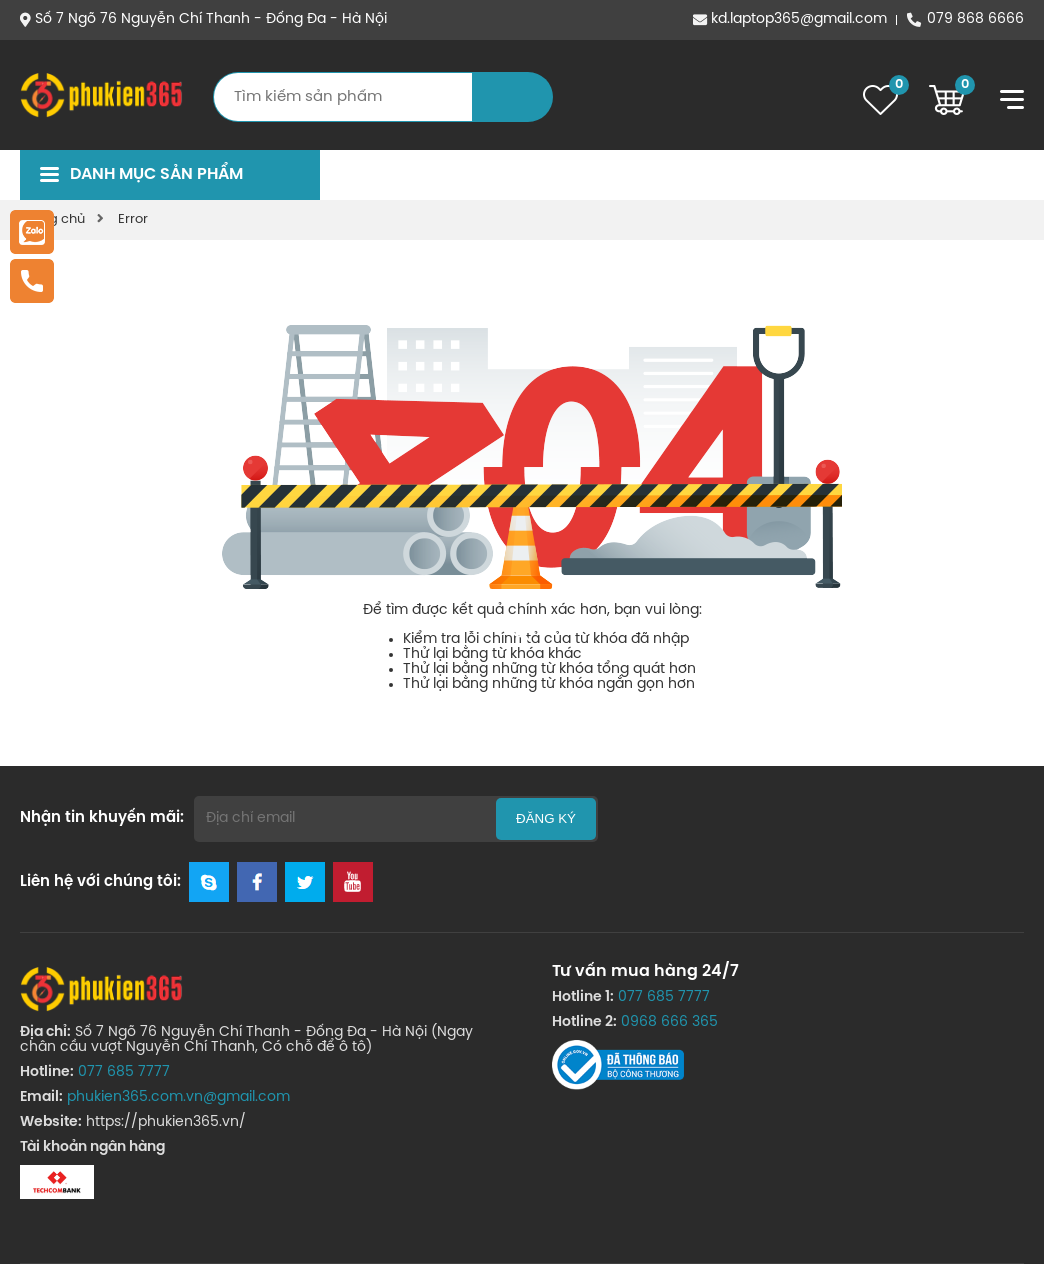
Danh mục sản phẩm (156, 174)
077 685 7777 (124, 1072)
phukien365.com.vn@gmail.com (178, 1097)
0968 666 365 (669, 1022)
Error (133, 219)
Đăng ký (546, 818)
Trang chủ (52, 219)
